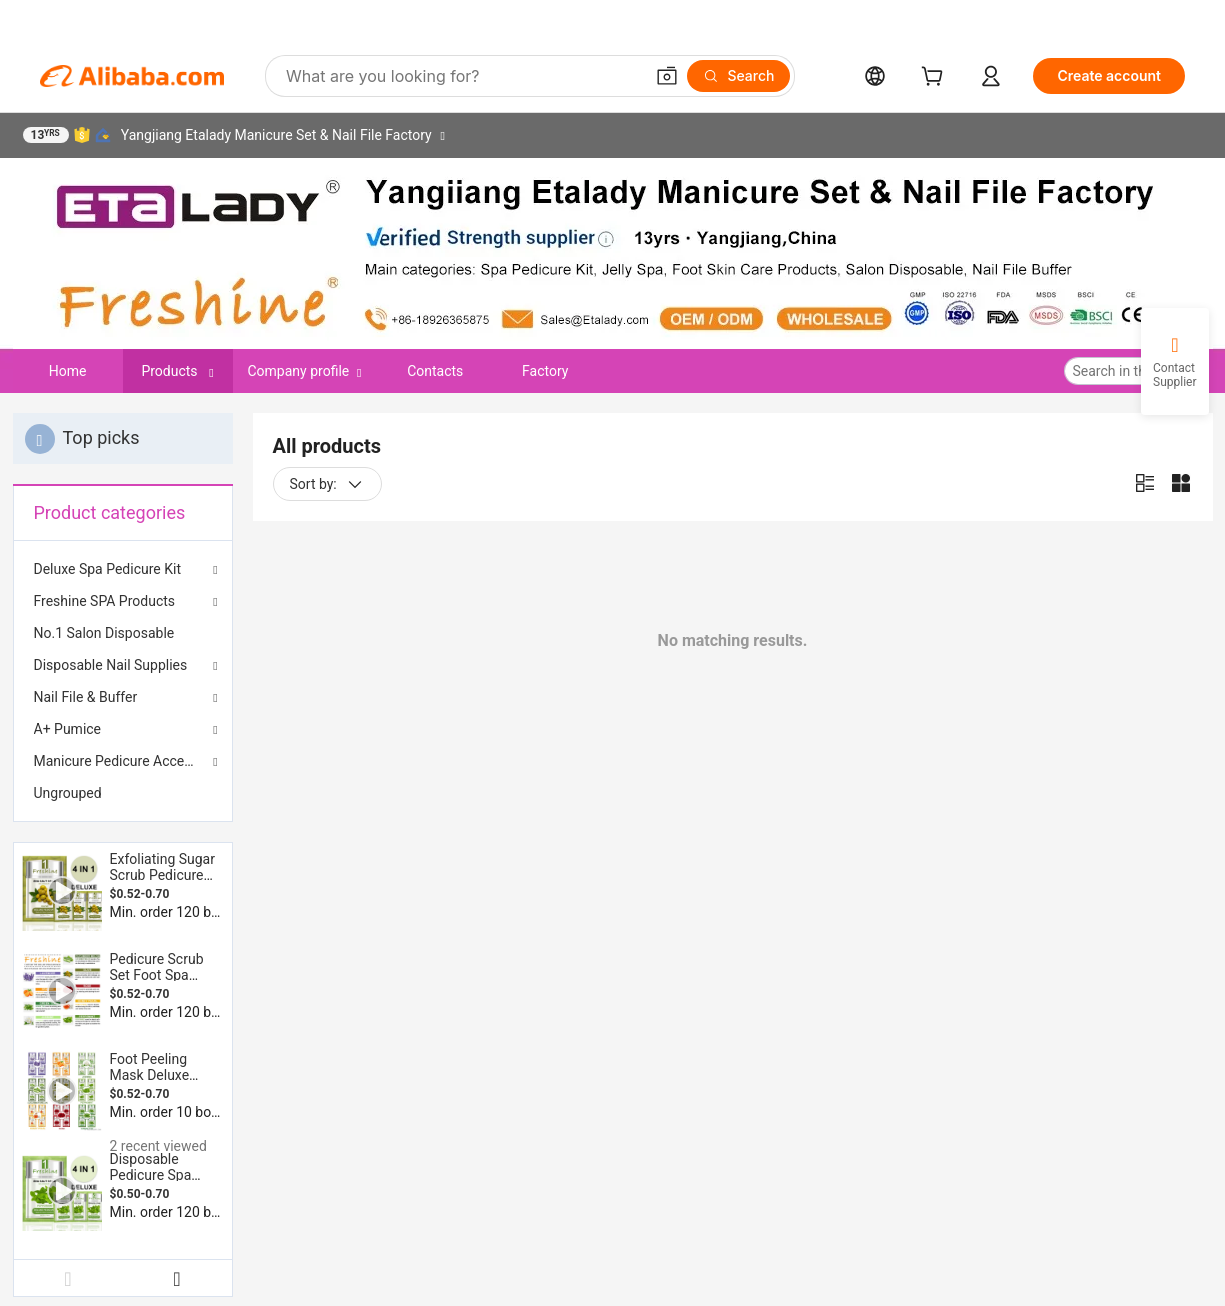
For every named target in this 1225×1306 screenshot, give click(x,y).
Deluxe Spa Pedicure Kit (108, 569)
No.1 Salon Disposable (104, 633)
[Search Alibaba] (462, 76)
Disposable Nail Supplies (111, 665)
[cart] (936, 78)
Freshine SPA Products (105, 601)
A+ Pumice (68, 729)
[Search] (738, 76)
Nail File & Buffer (86, 697)
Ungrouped (68, 793)
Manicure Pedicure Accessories (123, 761)
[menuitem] (123, 633)
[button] (667, 76)
